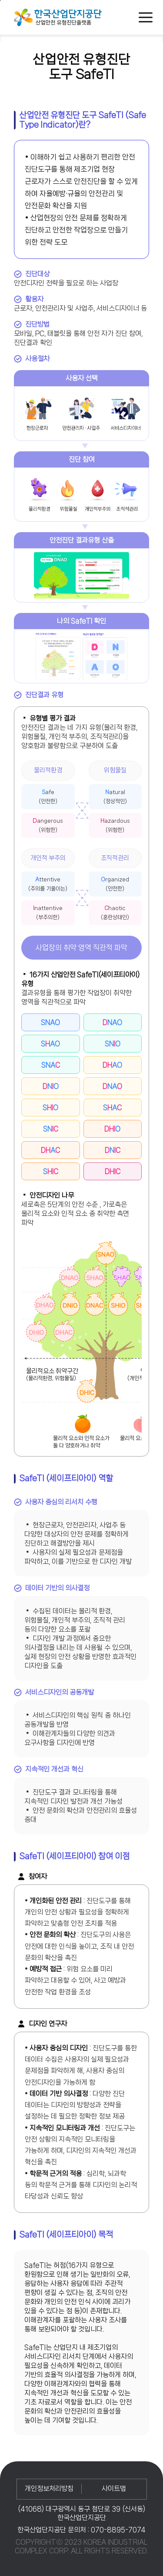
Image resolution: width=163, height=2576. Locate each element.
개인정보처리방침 (49, 2488)
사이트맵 (114, 2488)
